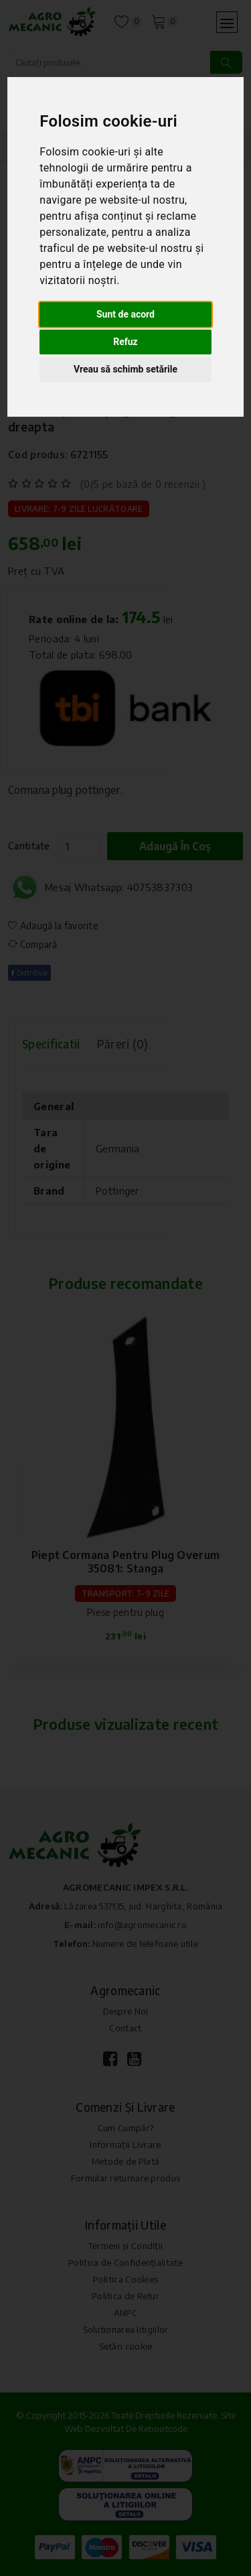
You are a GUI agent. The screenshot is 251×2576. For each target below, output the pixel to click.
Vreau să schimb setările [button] (125, 369)
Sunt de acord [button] (125, 314)
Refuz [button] (125, 341)
